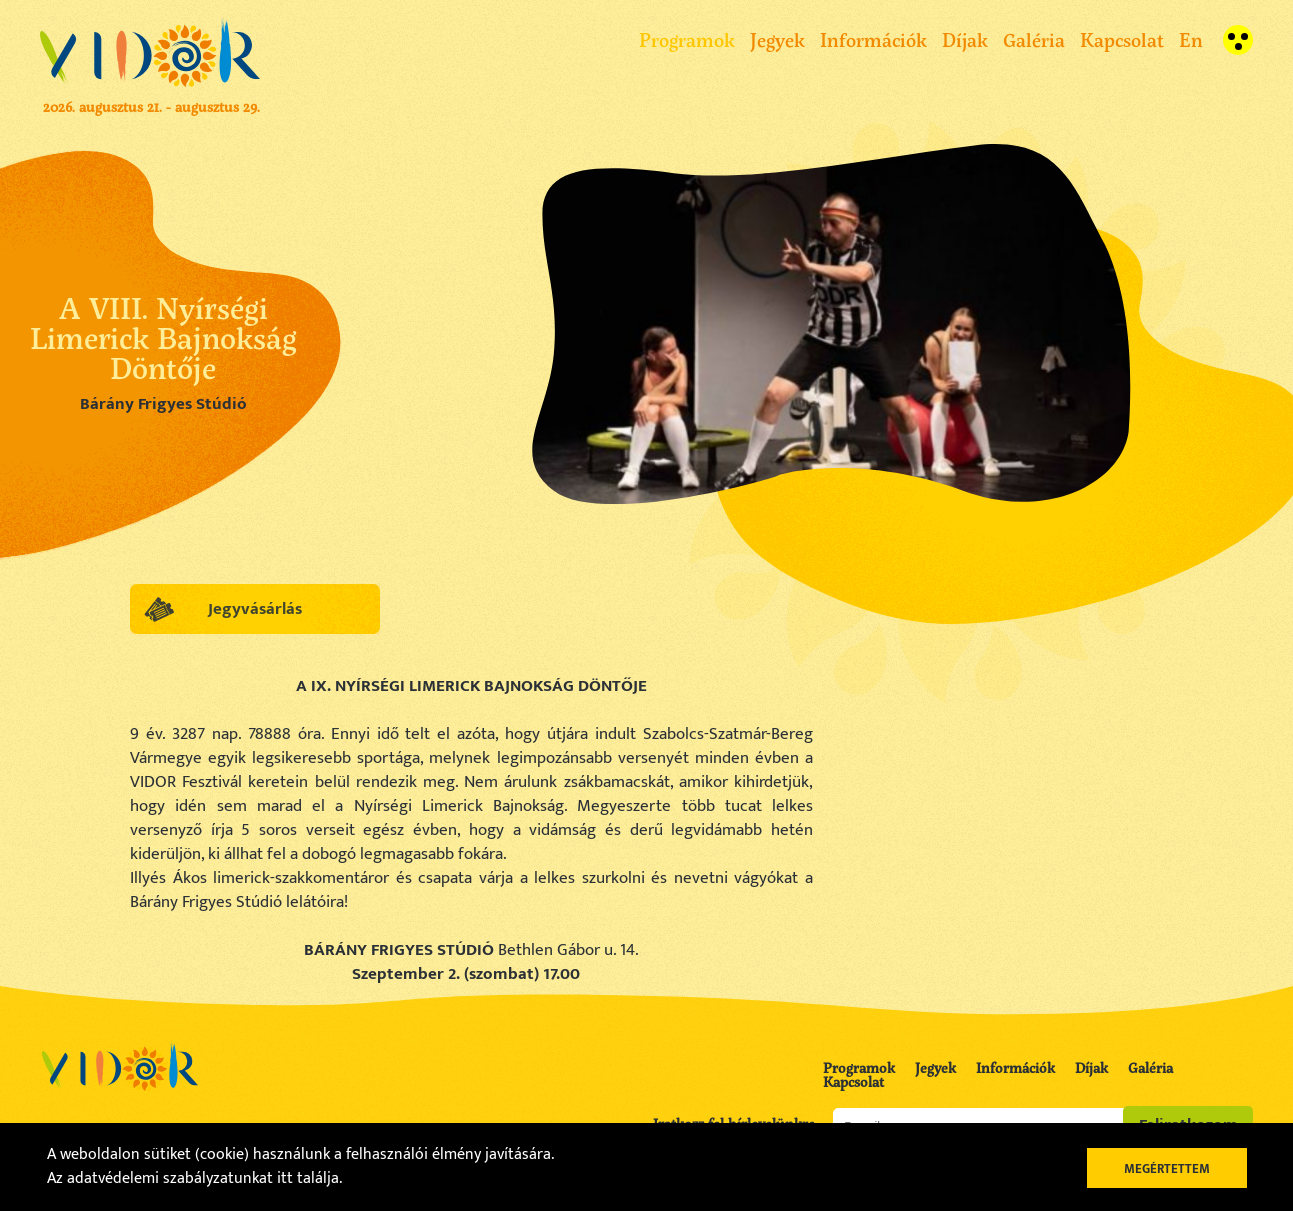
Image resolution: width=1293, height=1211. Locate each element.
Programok (687, 39)
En (1191, 39)
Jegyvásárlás (255, 609)
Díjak (965, 39)
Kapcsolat (1122, 39)
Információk (873, 39)
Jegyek (777, 39)
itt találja (308, 1178)
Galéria (1034, 39)
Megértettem (1167, 1169)
